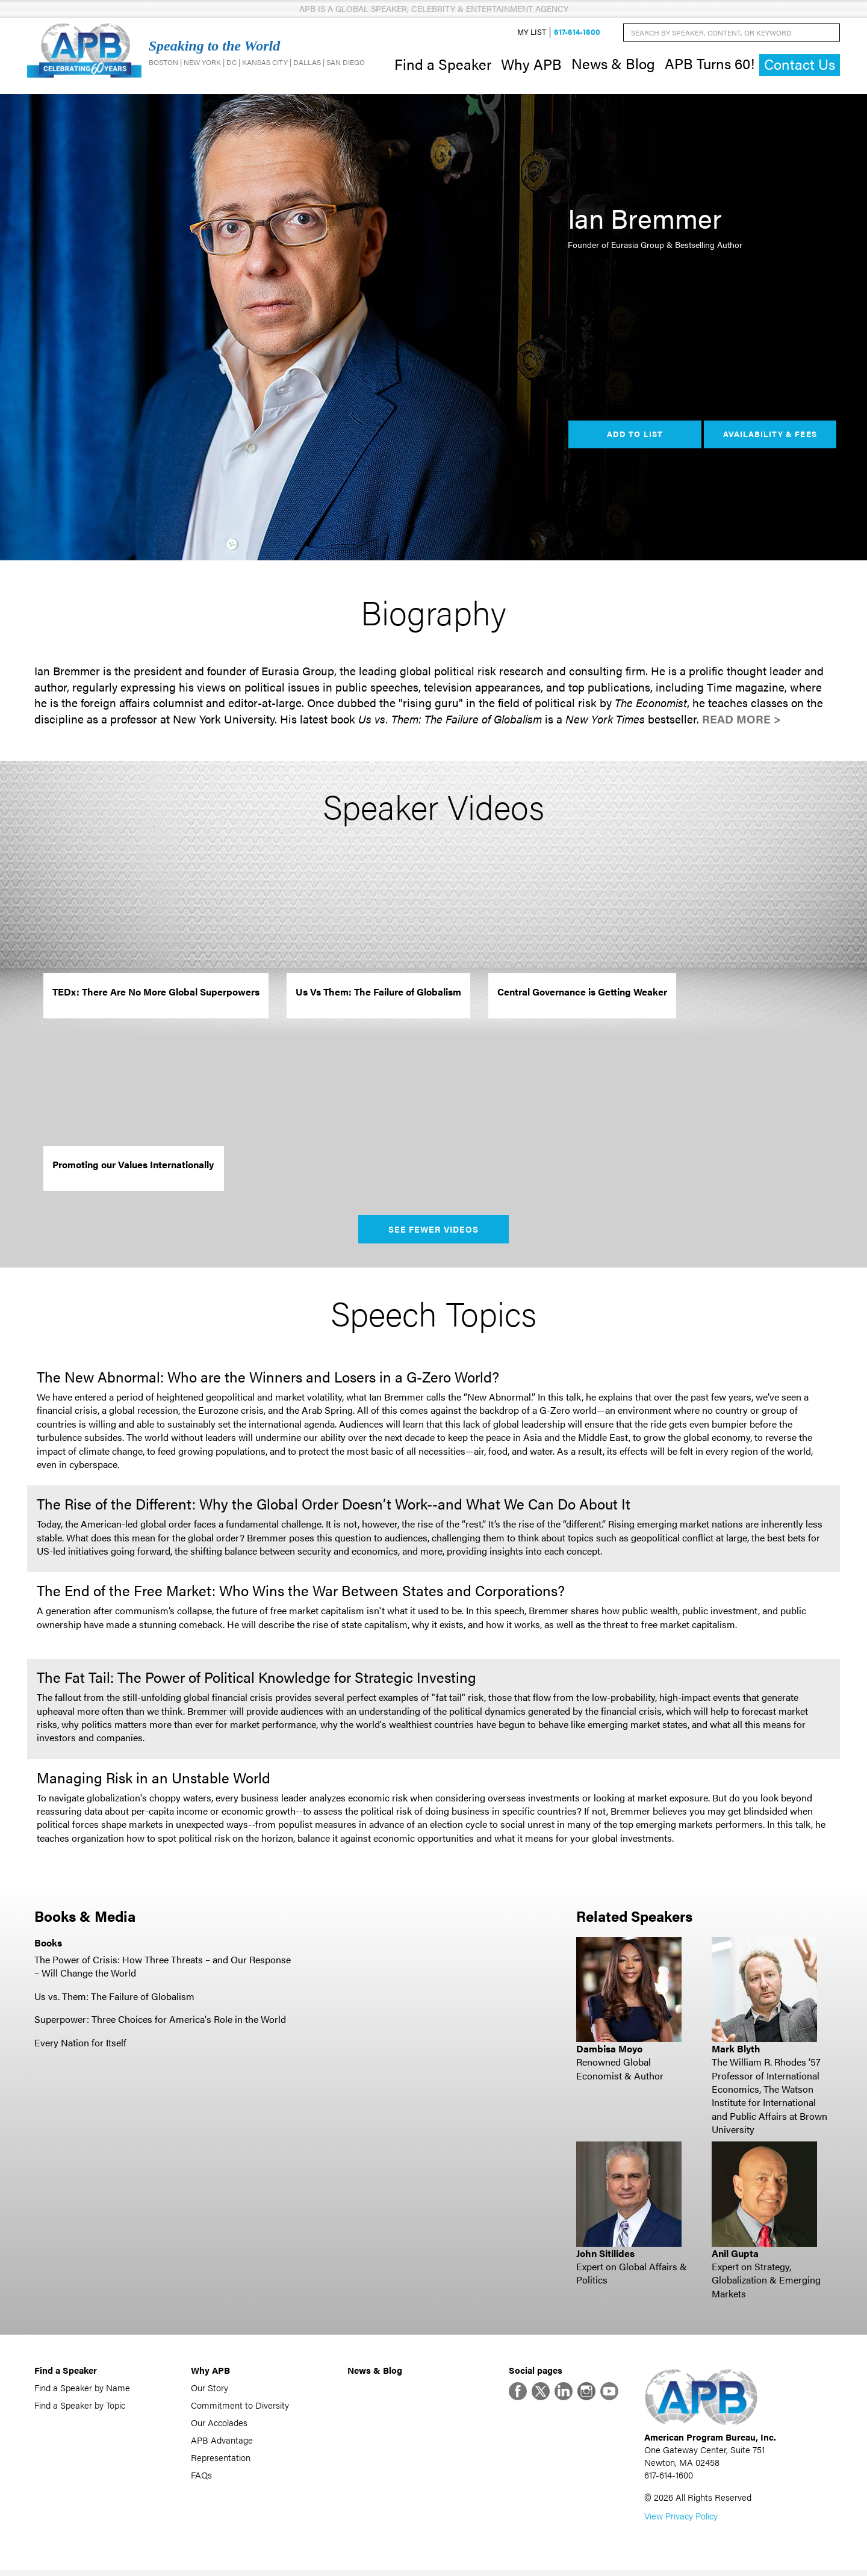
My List (531, 34)
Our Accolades (219, 2425)
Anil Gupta (735, 2256)
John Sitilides (605, 2256)
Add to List (634, 437)
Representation (220, 2460)
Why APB (531, 65)
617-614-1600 (577, 34)
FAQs (201, 2477)
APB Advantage (222, 2442)
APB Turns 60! (709, 65)
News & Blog (613, 65)
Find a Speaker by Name (82, 2390)
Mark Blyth (736, 2051)
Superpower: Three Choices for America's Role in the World (160, 2022)
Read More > (741, 722)
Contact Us (799, 66)
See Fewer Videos (433, 1232)
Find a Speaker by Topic (79, 2407)
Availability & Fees (769, 437)
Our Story (209, 2390)
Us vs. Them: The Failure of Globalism (114, 1999)
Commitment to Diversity (240, 2407)
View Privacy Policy (681, 2521)
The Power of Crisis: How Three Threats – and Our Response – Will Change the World (162, 1969)
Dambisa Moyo (609, 2051)
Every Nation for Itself (80, 2045)
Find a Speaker (442, 65)
